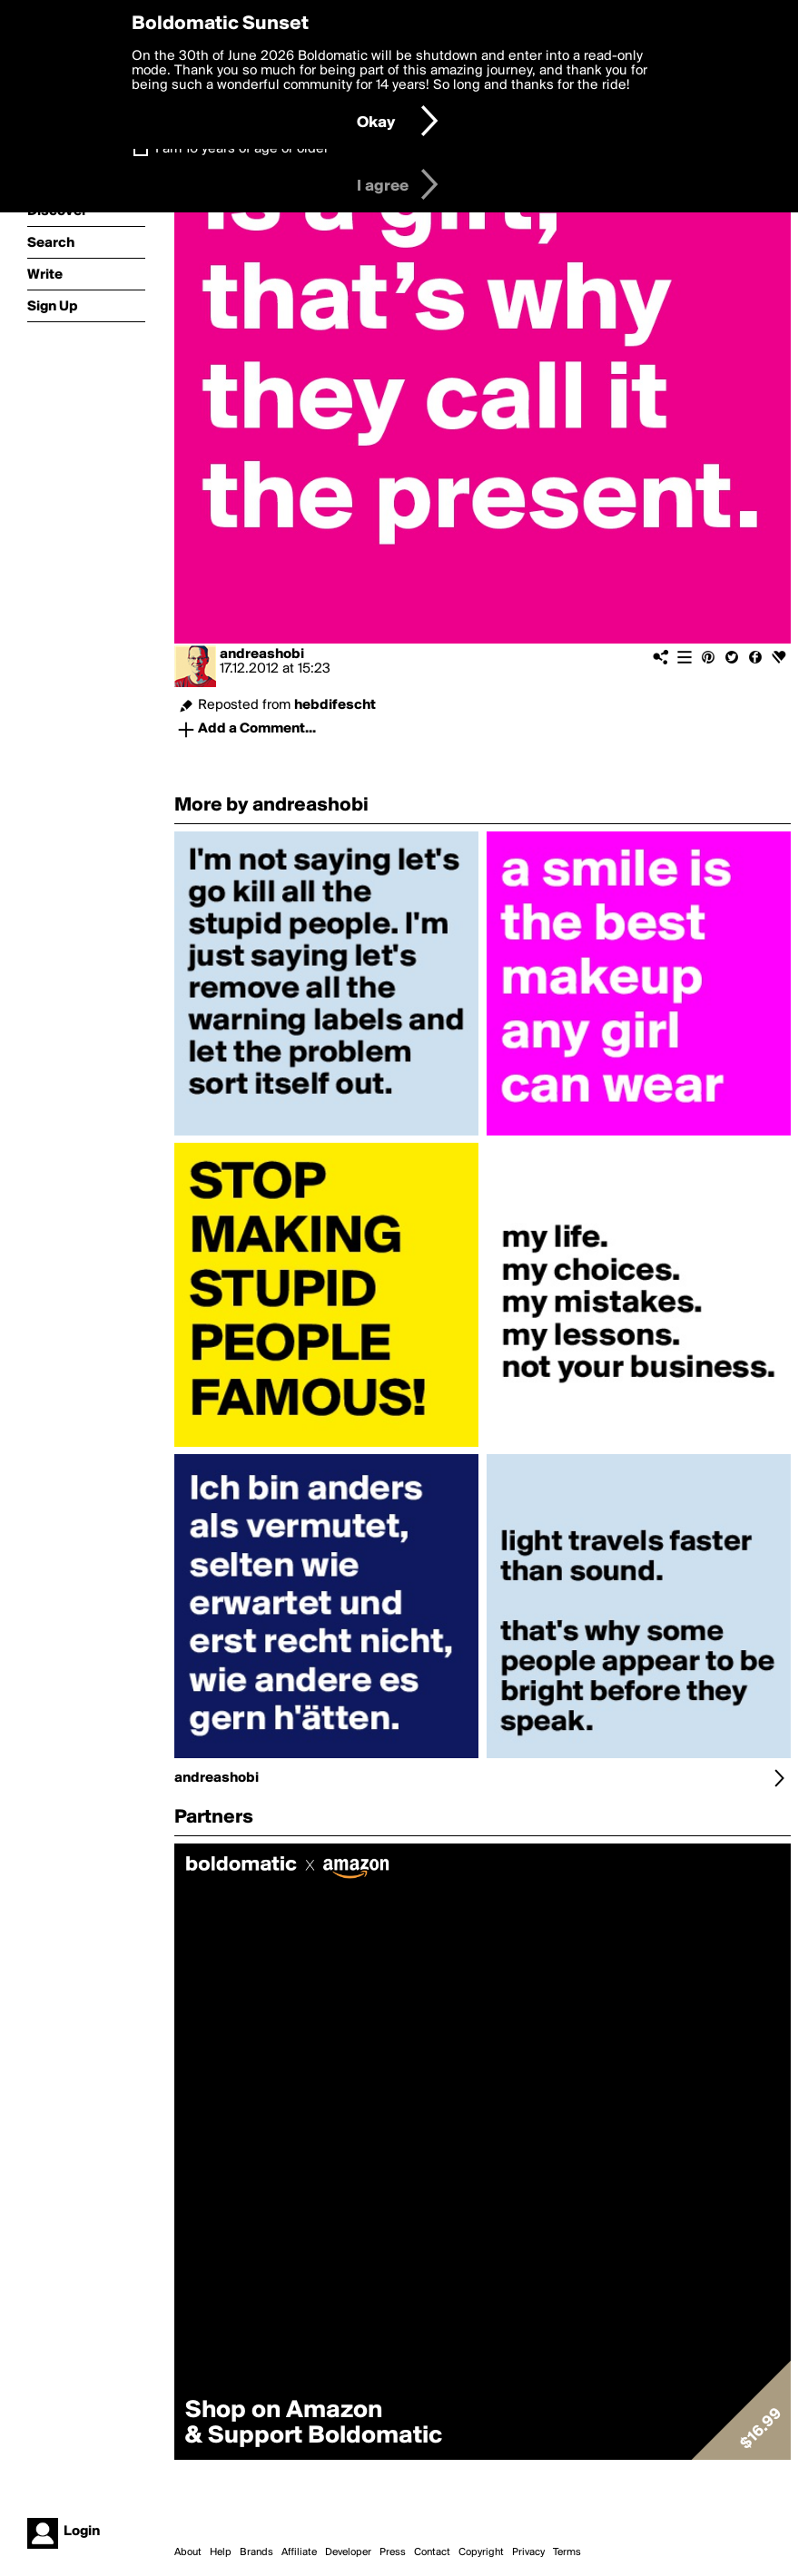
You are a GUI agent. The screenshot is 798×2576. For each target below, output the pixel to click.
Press (392, 2552)
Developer (348, 2552)
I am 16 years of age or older (242, 149)
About (188, 2552)
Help (221, 2552)
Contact (432, 2552)
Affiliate (299, 2552)
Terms (567, 2552)
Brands (256, 2552)
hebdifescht (335, 705)
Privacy (528, 2552)
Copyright (481, 2552)
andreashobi (262, 654)
